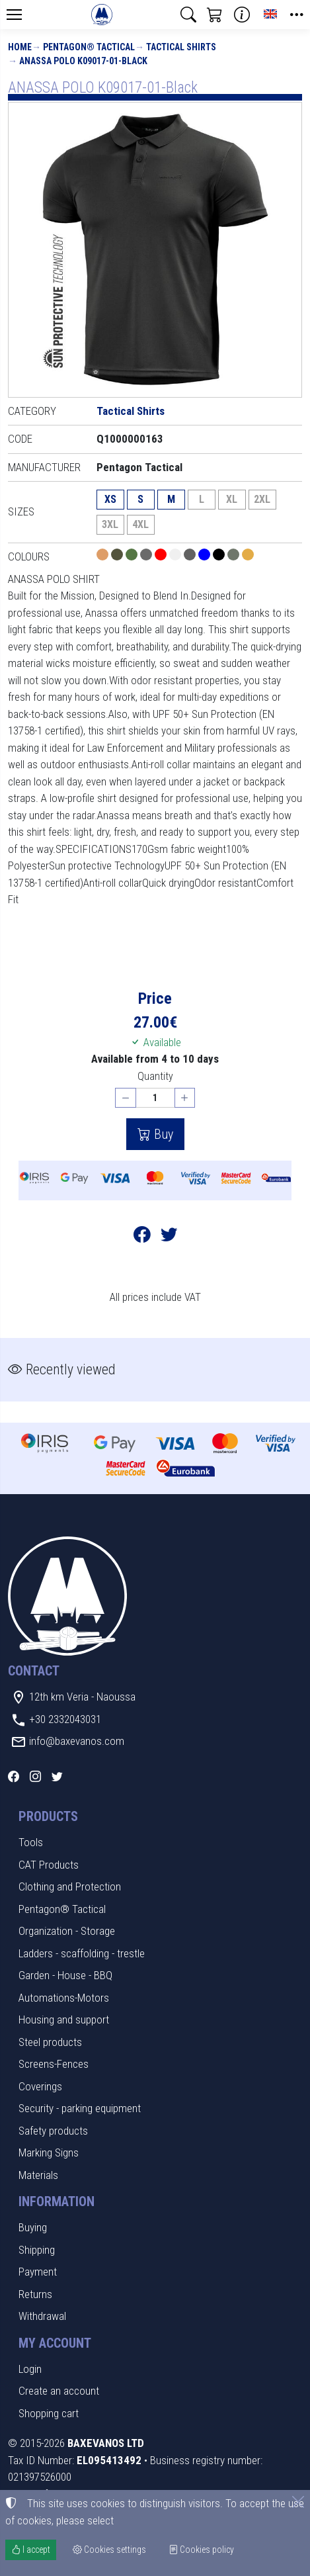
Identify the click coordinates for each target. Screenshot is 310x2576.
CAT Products (49, 1864)
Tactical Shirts (181, 47)
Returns (35, 2294)
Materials (38, 2175)
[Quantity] (155, 1098)
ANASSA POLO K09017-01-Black (83, 61)
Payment (38, 2271)
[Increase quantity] (185, 1098)
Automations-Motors (64, 1997)
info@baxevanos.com (76, 1741)
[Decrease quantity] (125, 1098)
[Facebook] (13, 1776)
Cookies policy (201, 2549)
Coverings (40, 2086)
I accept (30, 2549)
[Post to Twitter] (169, 1236)
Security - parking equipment (80, 2108)
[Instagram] (35, 1776)
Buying (33, 2227)
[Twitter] (57, 1776)
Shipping (37, 2249)
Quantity (155, 1076)
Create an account (59, 2390)
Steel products (50, 2042)
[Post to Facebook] (142, 1236)
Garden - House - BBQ (65, 1975)
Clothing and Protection (70, 1886)
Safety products (53, 2130)
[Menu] (14, 14)
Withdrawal (42, 2316)
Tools (31, 1842)
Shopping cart (49, 2413)
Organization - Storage (67, 1930)
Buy (162, 1134)
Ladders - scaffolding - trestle (82, 1953)
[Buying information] (242, 14)
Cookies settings (109, 2549)
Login (30, 2369)
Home (20, 47)
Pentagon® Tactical (89, 47)
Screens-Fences (54, 2063)
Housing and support (64, 2019)
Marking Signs (49, 2152)
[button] (188, 14)
